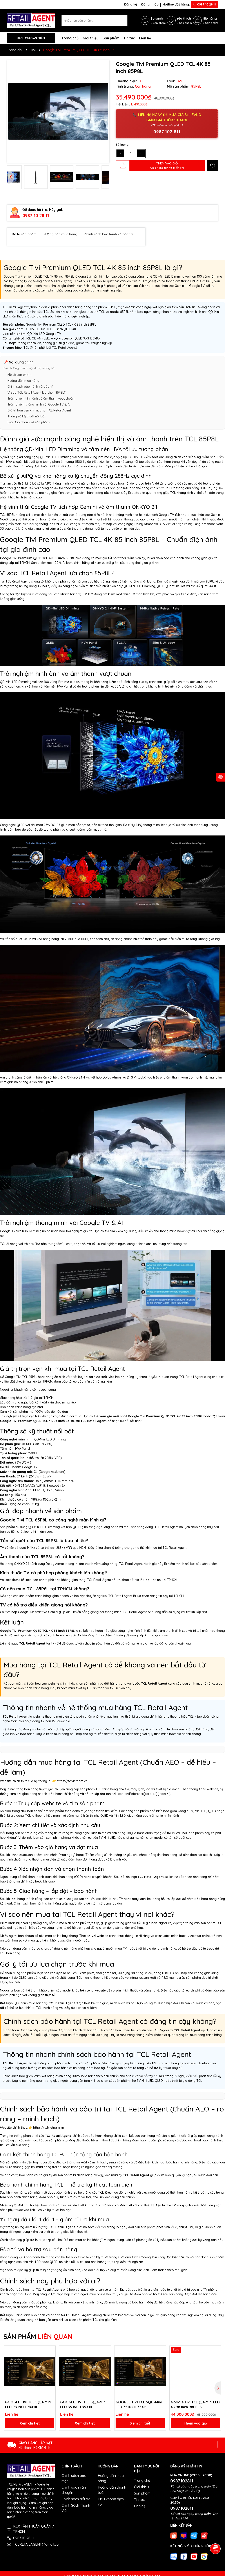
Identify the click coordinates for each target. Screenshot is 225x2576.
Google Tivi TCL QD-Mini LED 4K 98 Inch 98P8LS (195, 2404)
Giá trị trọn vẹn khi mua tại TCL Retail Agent (39, 410)
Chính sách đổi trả (76, 2499)
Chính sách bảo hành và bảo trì (30, 387)
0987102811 (181, 2481)
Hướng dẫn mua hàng (23, 381)
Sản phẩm (111, 38)
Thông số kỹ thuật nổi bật (26, 416)
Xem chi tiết (30, 2423)
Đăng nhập (149, 4)
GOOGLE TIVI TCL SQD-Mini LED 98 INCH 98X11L (28, 2404)
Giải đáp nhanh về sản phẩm (28, 422)
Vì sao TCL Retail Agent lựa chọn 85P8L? (36, 393)
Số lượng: (122, 145)
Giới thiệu (90, 38)
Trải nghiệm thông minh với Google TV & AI (38, 404)
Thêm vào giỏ (195, 2423)
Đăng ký (130, 4)
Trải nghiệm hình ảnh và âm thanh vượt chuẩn (40, 398)
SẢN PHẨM (38, 2336)
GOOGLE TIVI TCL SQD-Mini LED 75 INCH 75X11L (139, 2404)
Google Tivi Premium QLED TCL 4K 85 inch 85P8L (37, 558)
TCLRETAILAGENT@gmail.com (37, 2544)
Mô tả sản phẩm (19, 375)
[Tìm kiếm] (122, 20)
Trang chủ (70, 38)
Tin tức (129, 38)
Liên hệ (145, 38)
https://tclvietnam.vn (72, 1781)
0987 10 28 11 (204, 4)
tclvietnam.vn (206, 2063)
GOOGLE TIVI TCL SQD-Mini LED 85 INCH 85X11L (83, 2404)
